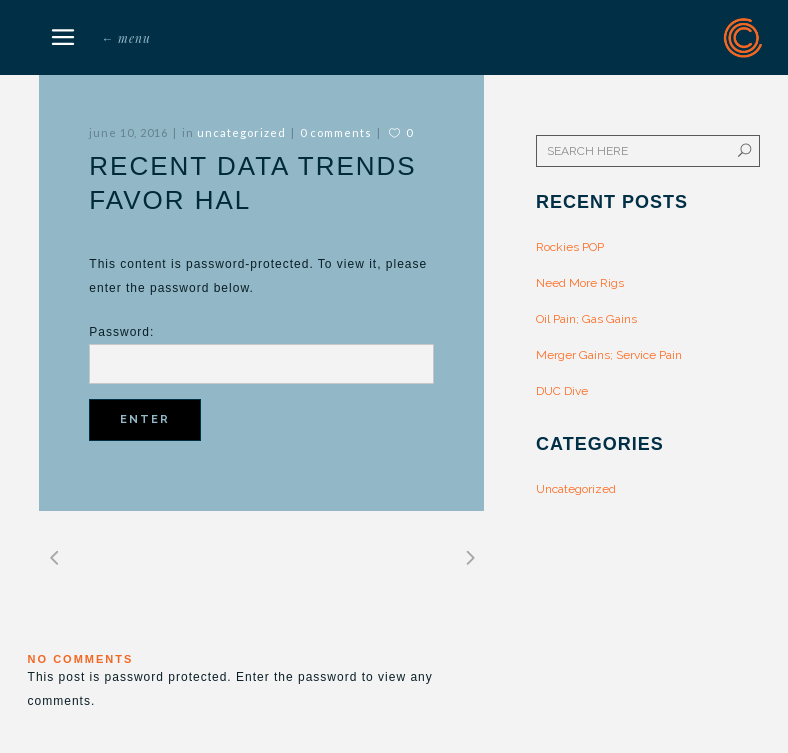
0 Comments (336, 132)
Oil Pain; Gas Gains (586, 319)
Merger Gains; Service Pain (609, 355)
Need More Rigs (580, 283)
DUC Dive (562, 391)
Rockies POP (570, 247)
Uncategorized (241, 132)
